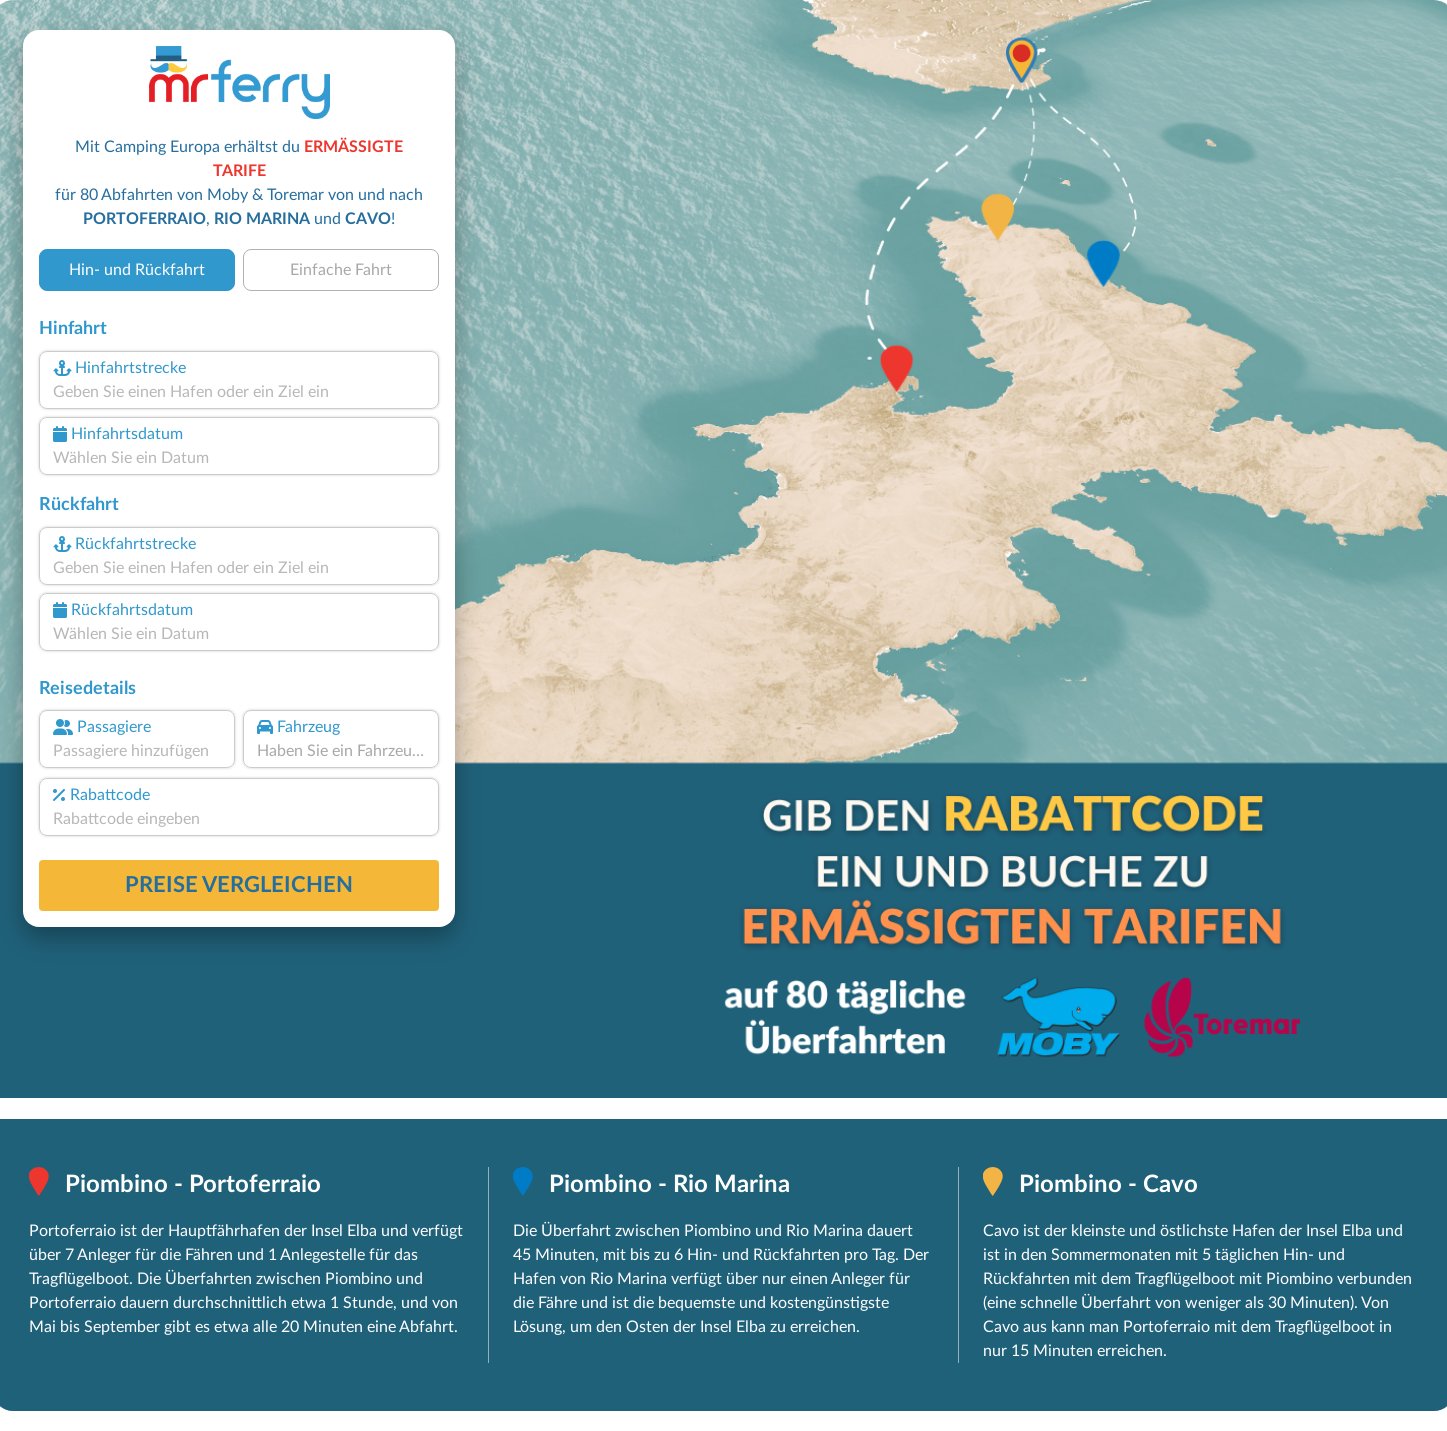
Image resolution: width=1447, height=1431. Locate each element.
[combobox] (239, 392)
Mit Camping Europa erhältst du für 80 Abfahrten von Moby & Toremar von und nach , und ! (239, 183)
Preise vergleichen (239, 885)
